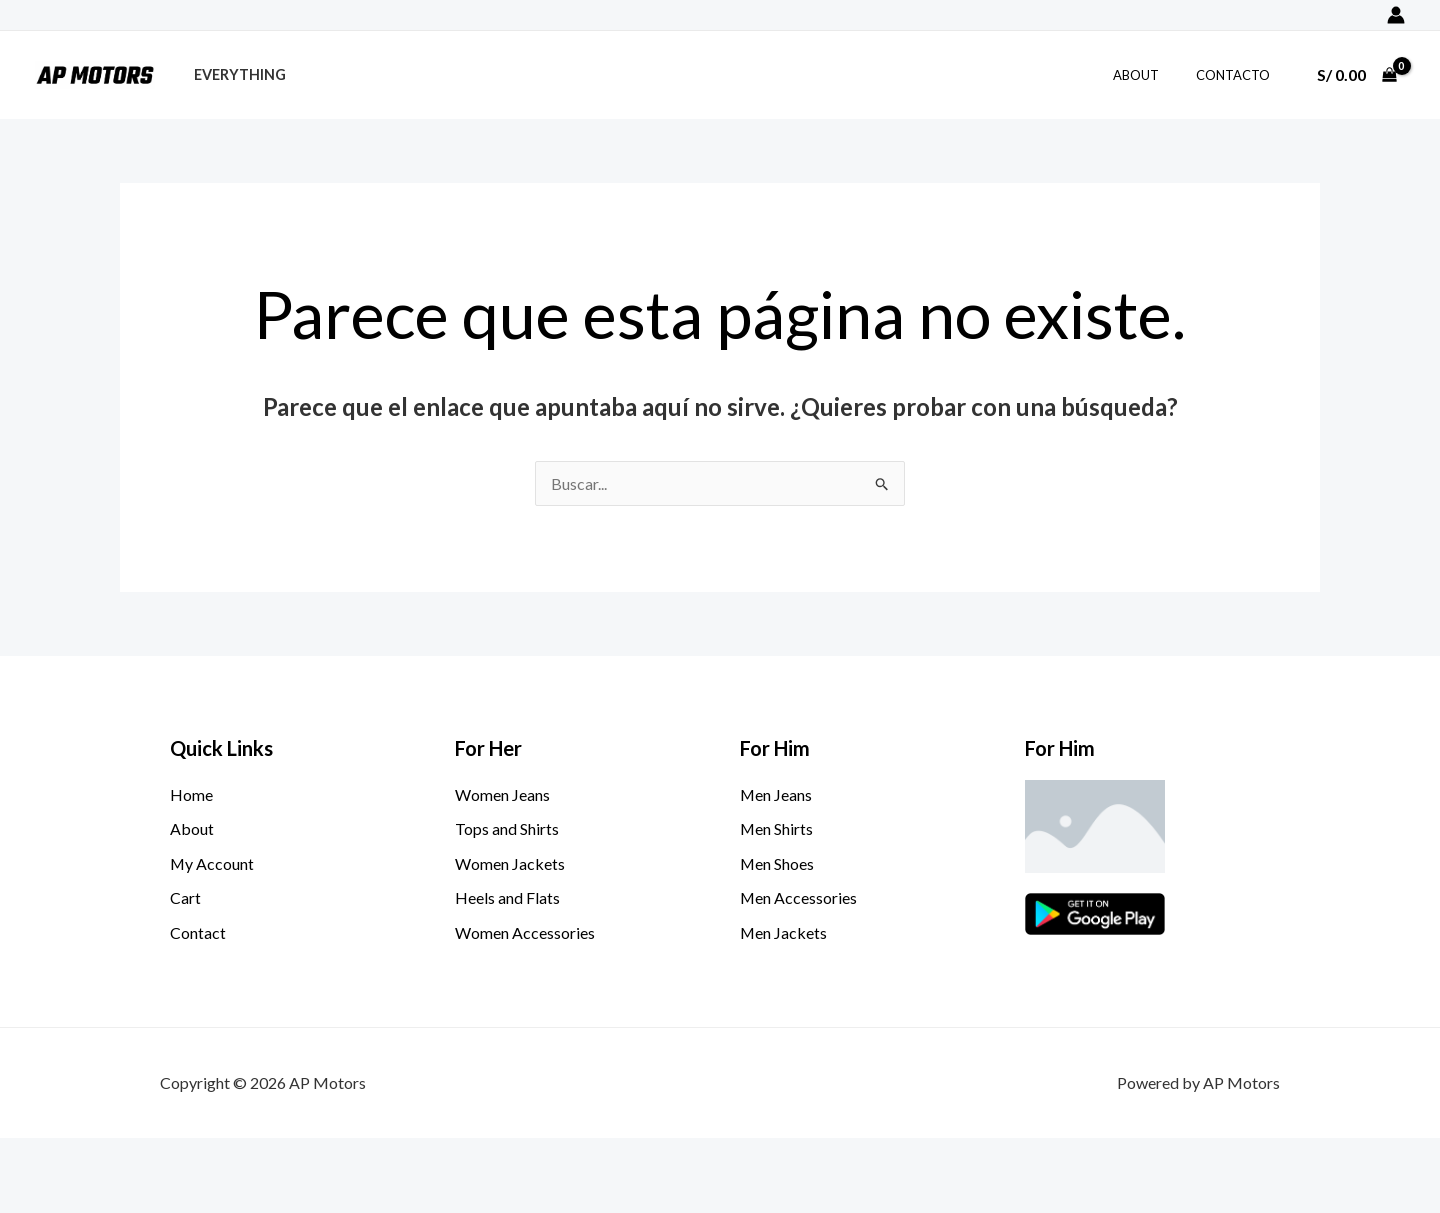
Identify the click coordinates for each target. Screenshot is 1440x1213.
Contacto (1238, 75)
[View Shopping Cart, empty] (1356, 75)
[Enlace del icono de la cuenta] (1396, 15)
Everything (235, 74)
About (1152, 75)
